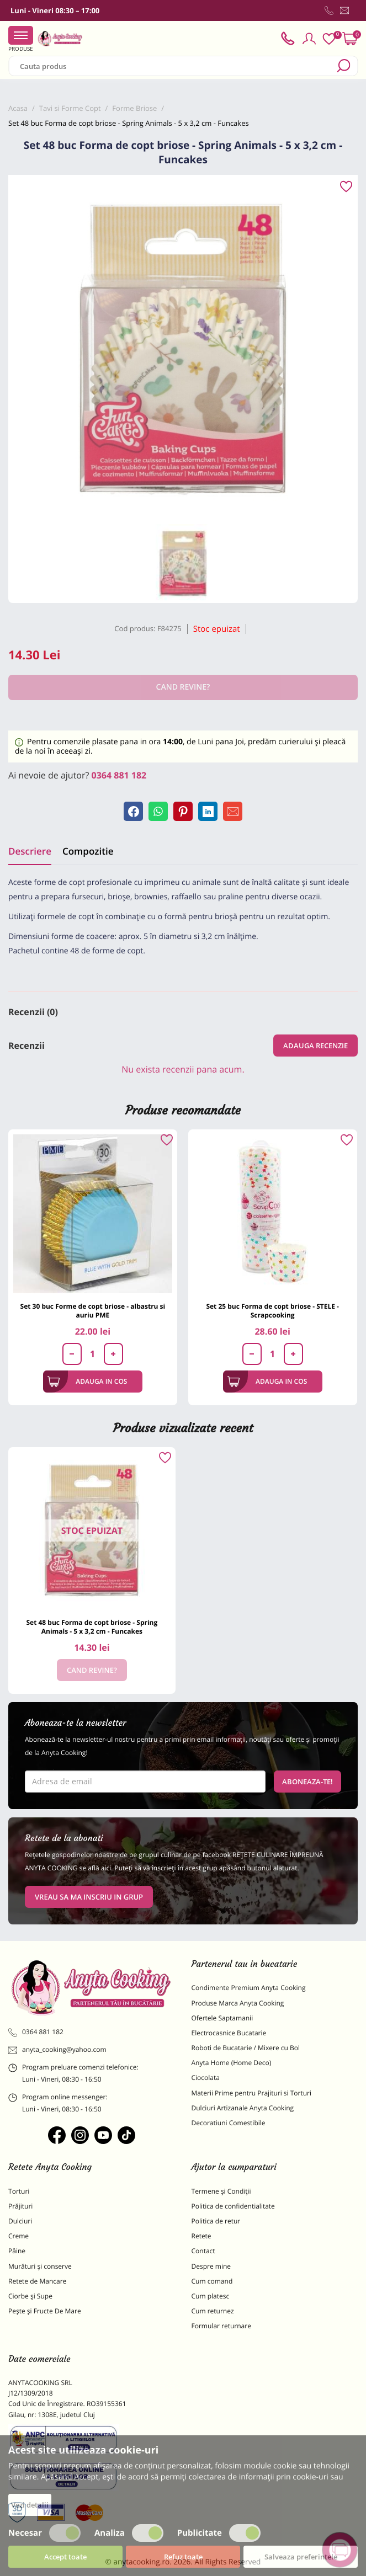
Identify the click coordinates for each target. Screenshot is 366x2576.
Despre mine (211, 2266)
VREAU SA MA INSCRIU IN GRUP (89, 1897)
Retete (201, 2236)
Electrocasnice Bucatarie (229, 2033)
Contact (203, 2250)
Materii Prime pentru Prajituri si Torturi (252, 2093)
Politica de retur (216, 2221)
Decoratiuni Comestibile (229, 2122)
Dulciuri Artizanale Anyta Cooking (243, 2108)
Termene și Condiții (221, 2191)
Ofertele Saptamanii (222, 2018)
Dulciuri (20, 2221)
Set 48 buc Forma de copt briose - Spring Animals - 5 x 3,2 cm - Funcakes (91, 1627)
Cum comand (212, 2281)
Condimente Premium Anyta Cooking (249, 1987)
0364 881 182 (119, 775)
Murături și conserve (40, 2266)
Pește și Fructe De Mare (44, 2311)
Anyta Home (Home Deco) (232, 2062)
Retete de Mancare (37, 2281)
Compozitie (87, 851)
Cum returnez (213, 2311)
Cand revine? (92, 1670)
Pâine (16, 2250)
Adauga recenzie (315, 1045)
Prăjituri (20, 2206)
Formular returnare (221, 2325)
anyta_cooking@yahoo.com (57, 2050)
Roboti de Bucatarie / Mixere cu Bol (246, 2047)
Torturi (18, 2191)
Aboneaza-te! (307, 1781)
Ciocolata (206, 2077)
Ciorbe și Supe (30, 2296)
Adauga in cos (87, 1381)
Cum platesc (211, 2296)
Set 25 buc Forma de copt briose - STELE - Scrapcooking (272, 1311)
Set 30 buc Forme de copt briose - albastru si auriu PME (93, 1311)
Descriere (29, 851)
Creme (18, 2236)
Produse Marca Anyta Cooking (238, 2003)
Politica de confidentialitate (233, 2206)
